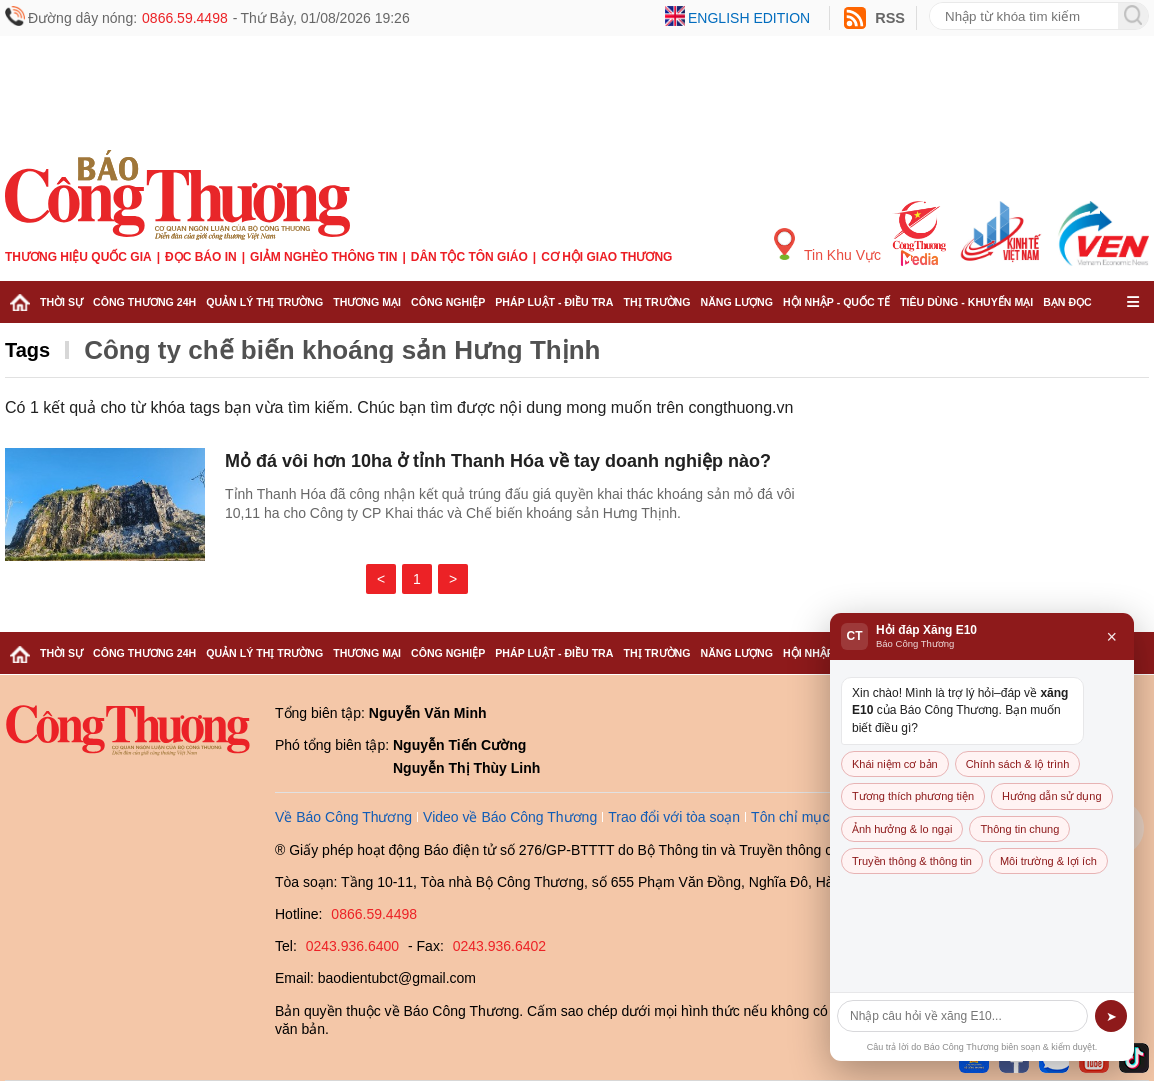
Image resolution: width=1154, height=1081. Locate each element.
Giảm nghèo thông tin (323, 257)
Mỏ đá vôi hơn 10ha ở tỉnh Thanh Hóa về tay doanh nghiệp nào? (498, 461)
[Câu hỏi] (962, 1016)
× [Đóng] (1111, 637)
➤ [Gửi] (1111, 1016)
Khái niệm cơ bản (895, 764)
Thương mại (367, 302)
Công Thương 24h (144, 302)
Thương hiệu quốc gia (78, 257)
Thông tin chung (1019, 829)
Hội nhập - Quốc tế (836, 302)
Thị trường (656, 302)
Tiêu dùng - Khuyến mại (966, 302)
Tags (27, 350)
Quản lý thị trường (264, 302)
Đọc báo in (201, 257)
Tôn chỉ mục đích (805, 817)
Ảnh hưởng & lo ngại (902, 829)
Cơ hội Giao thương (606, 257)
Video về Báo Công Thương (510, 817)
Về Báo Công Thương (343, 817)
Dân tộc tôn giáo (469, 257)
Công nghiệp (448, 302)
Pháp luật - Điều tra (554, 302)
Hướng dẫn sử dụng (1051, 796)
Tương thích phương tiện (913, 796)
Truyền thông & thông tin (912, 861)
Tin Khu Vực (827, 245)
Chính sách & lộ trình (1018, 764)
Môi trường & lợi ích (1048, 861)
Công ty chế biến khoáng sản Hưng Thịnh (342, 350)
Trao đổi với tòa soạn (674, 817)
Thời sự (61, 302)
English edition (749, 18)
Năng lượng (737, 302)
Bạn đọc (1067, 302)
